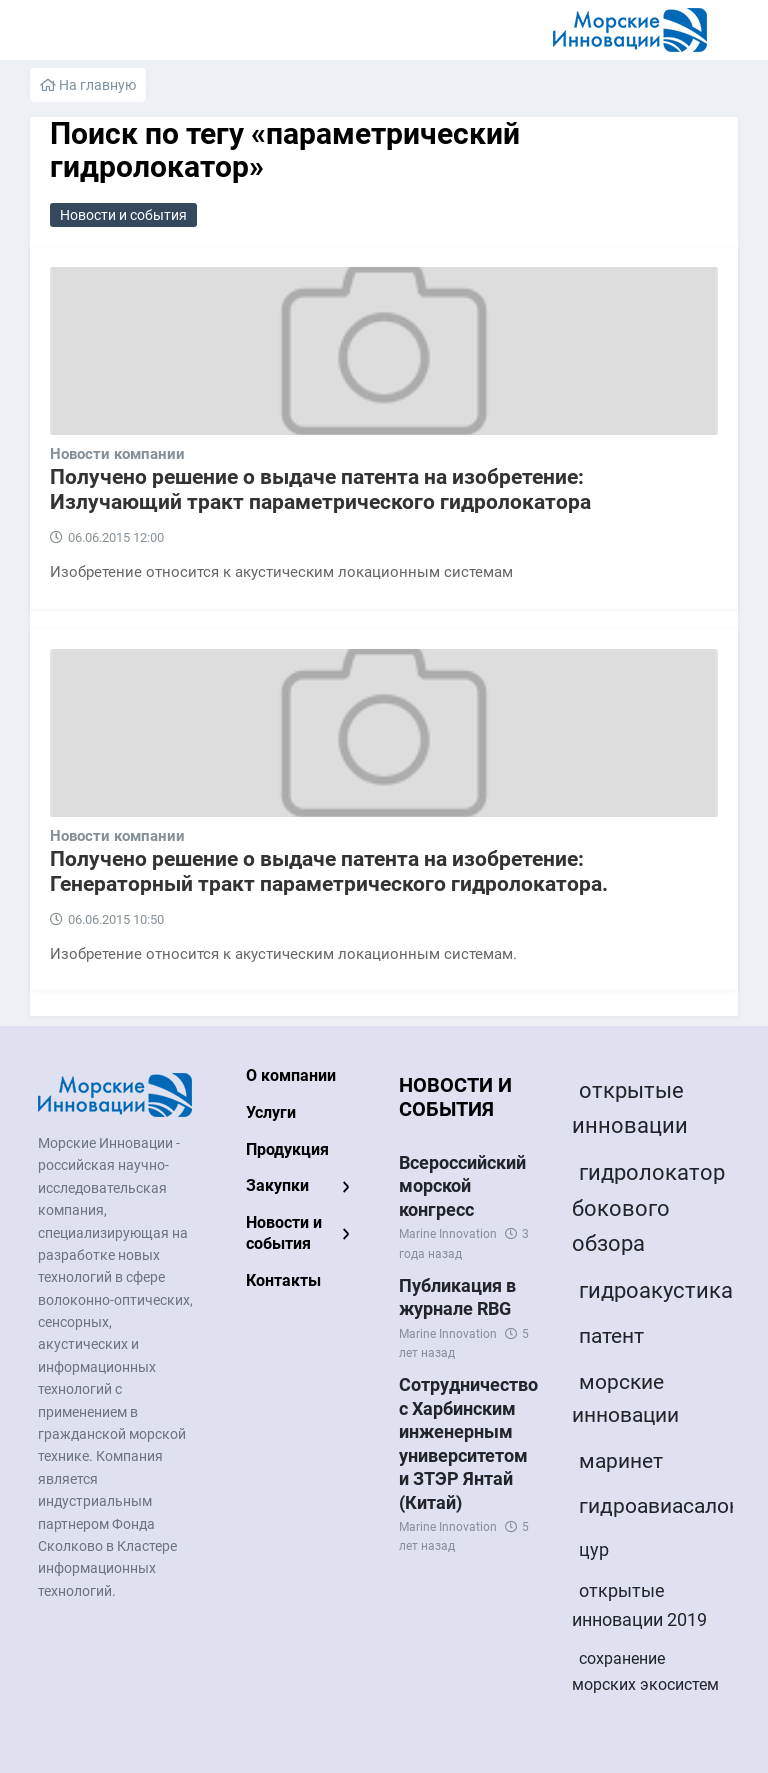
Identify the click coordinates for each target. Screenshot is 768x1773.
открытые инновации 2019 (639, 1605)
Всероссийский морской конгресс (462, 1186)
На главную (88, 85)
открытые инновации (630, 1108)
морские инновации (625, 1399)
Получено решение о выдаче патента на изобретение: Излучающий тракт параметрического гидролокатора (320, 489)
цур (594, 1549)
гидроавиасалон (660, 1506)
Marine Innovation (448, 1234)
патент (611, 1336)
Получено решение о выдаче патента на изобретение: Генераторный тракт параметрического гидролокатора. (329, 871)
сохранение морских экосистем (645, 1671)
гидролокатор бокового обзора (648, 1207)
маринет (621, 1461)
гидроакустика (656, 1290)
